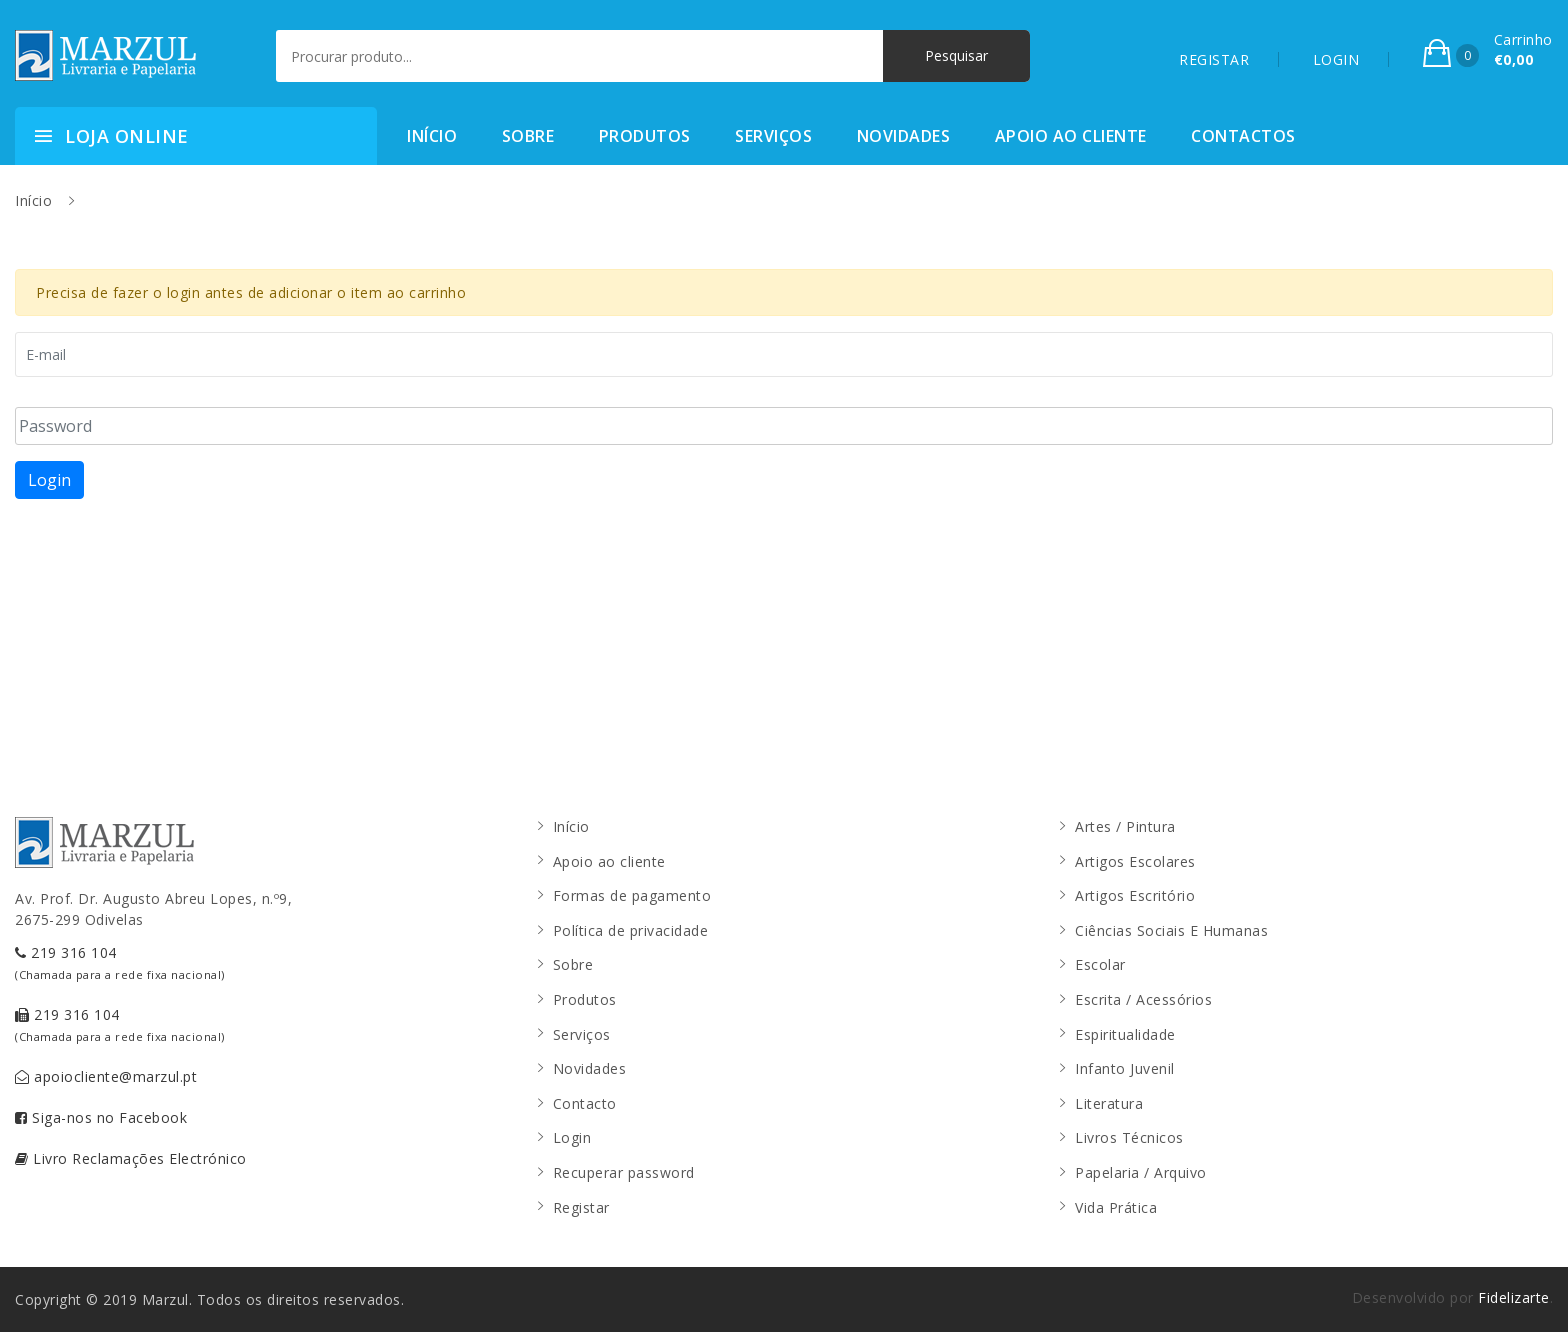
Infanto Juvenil (1125, 1068)
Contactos (1243, 136)
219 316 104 (120, 962)
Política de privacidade (631, 930)
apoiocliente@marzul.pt (106, 1076)
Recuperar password (624, 1172)
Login (49, 480)
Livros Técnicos (1129, 1137)
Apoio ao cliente (1071, 136)
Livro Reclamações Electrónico (131, 1158)
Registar (581, 1207)
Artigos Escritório (1135, 895)
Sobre (528, 136)
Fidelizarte (1514, 1297)
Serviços (773, 136)
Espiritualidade (1125, 1034)
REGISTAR (1214, 59)
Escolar (1100, 964)
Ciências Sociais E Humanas (1171, 930)
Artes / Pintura (1125, 826)
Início (432, 136)
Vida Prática (1116, 1207)
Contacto (585, 1103)
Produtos (645, 136)
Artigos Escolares (1135, 861)
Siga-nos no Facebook (101, 1117)
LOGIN (1336, 59)
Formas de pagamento (632, 895)
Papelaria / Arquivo (1141, 1172)
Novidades (904, 136)
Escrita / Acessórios (1143, 999)
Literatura (1109, 1103)
